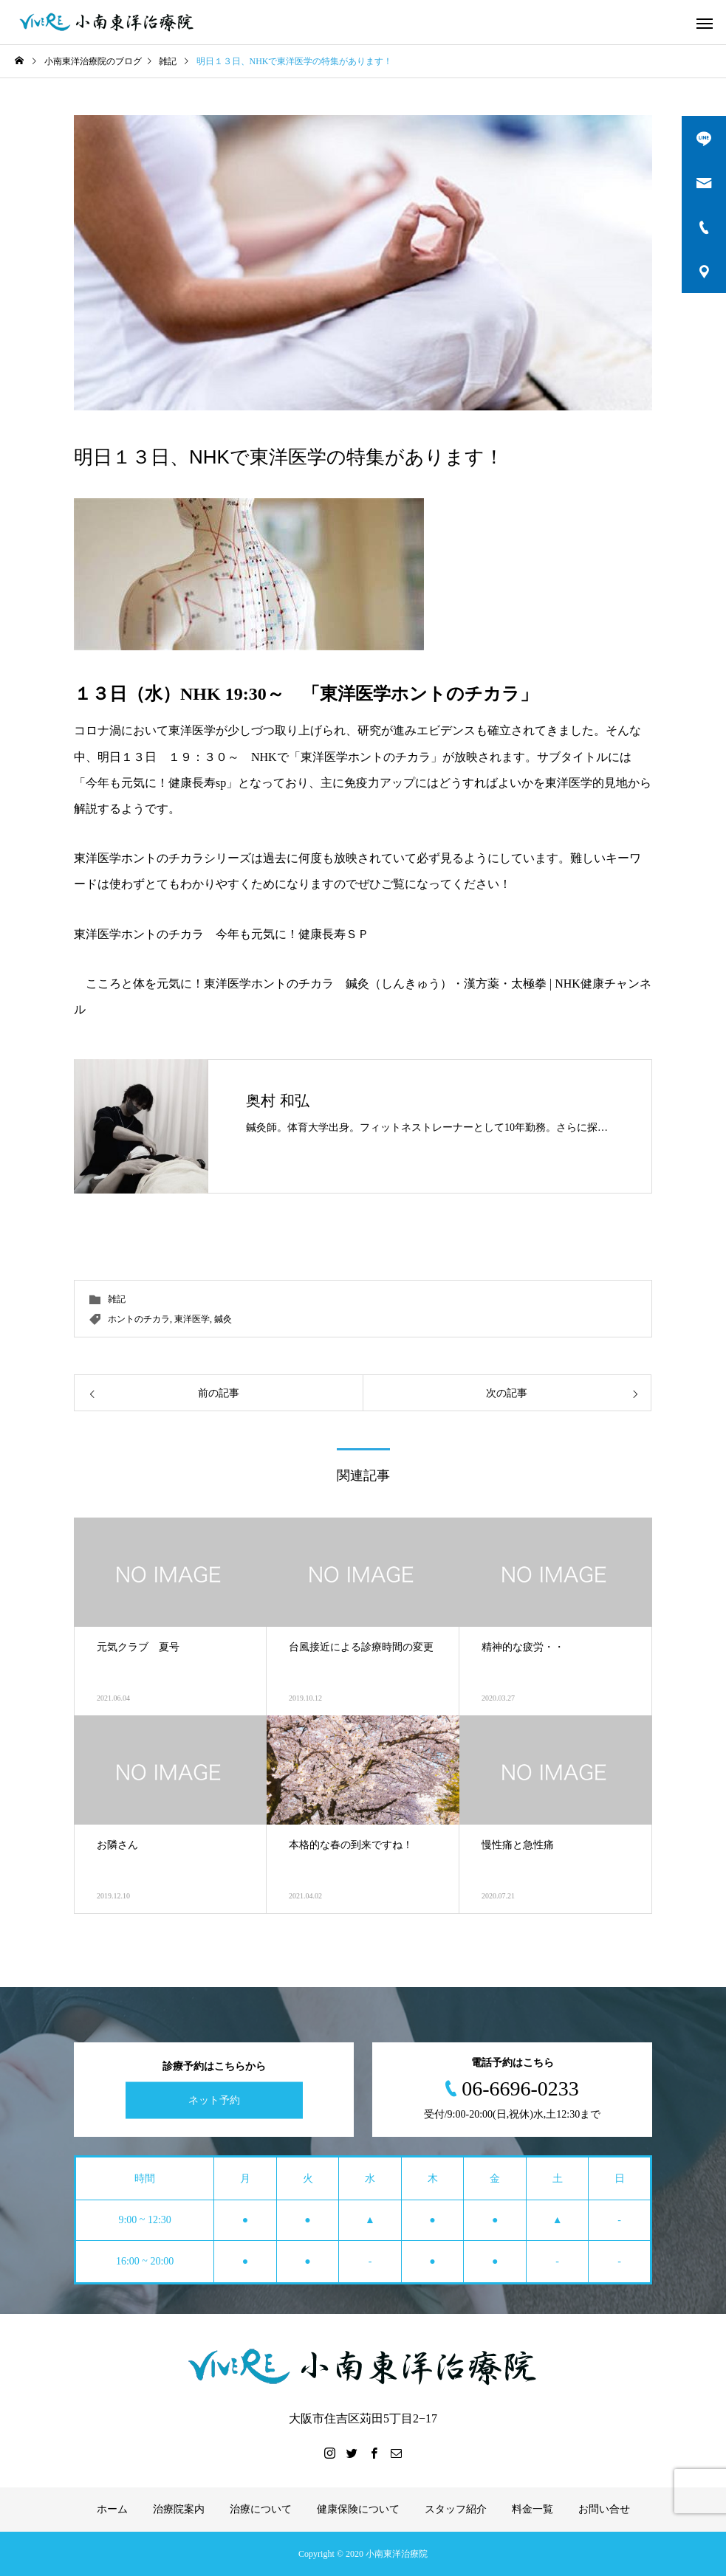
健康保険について (358, 2509)
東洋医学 (192, 1319)
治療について (261, 2509)
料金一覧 (532, 2509)
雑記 (117, 1299)
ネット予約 (214, 2100)
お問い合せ (604, 2509)
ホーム (112, 2509)
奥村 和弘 (277, 1100)
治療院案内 (179, 2509)
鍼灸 (223, 1319)
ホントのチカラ (139, 1319)
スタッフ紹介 (456, 2509)
